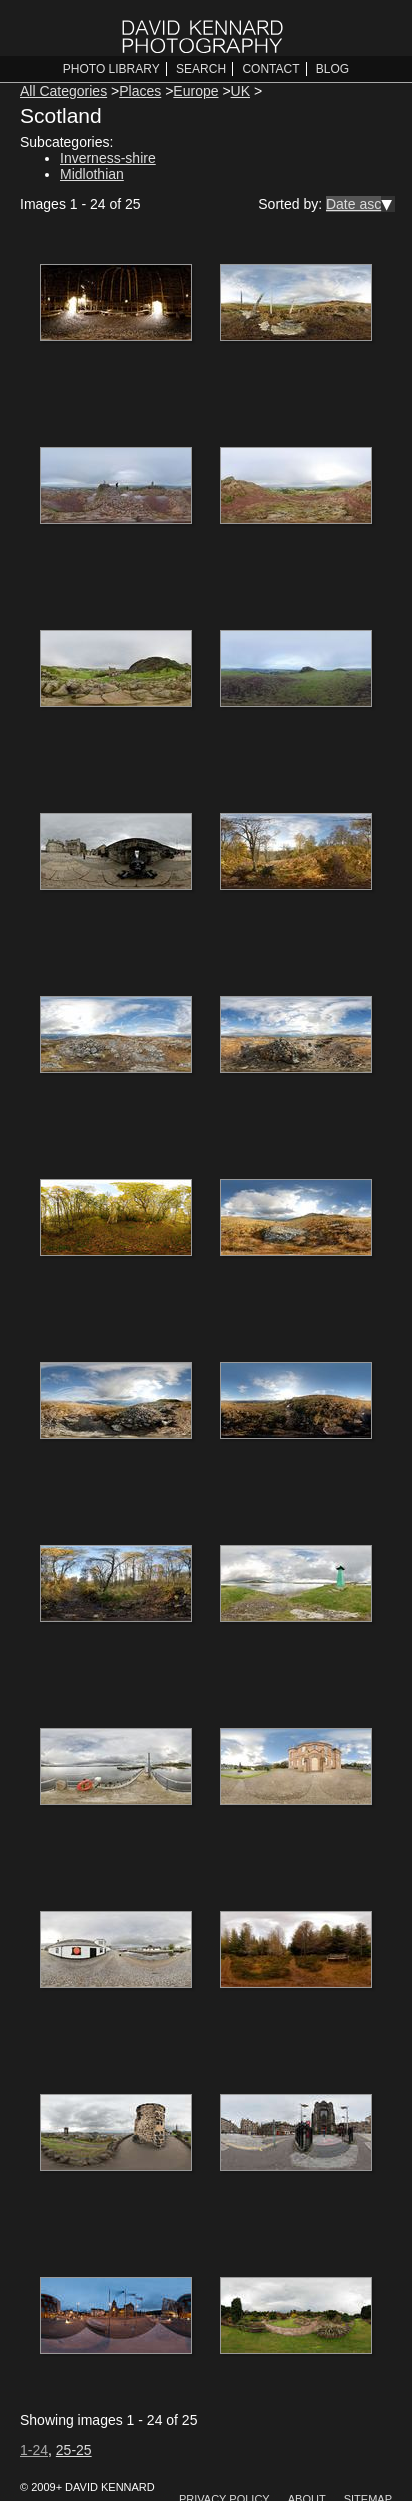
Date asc (353, 204)
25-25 (74, 2450)
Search (201, 69)
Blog (332, 69)
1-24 (34, 2450)
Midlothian (92, 174)
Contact (270, 69)
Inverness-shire (108, 158)
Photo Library (111, 69)
